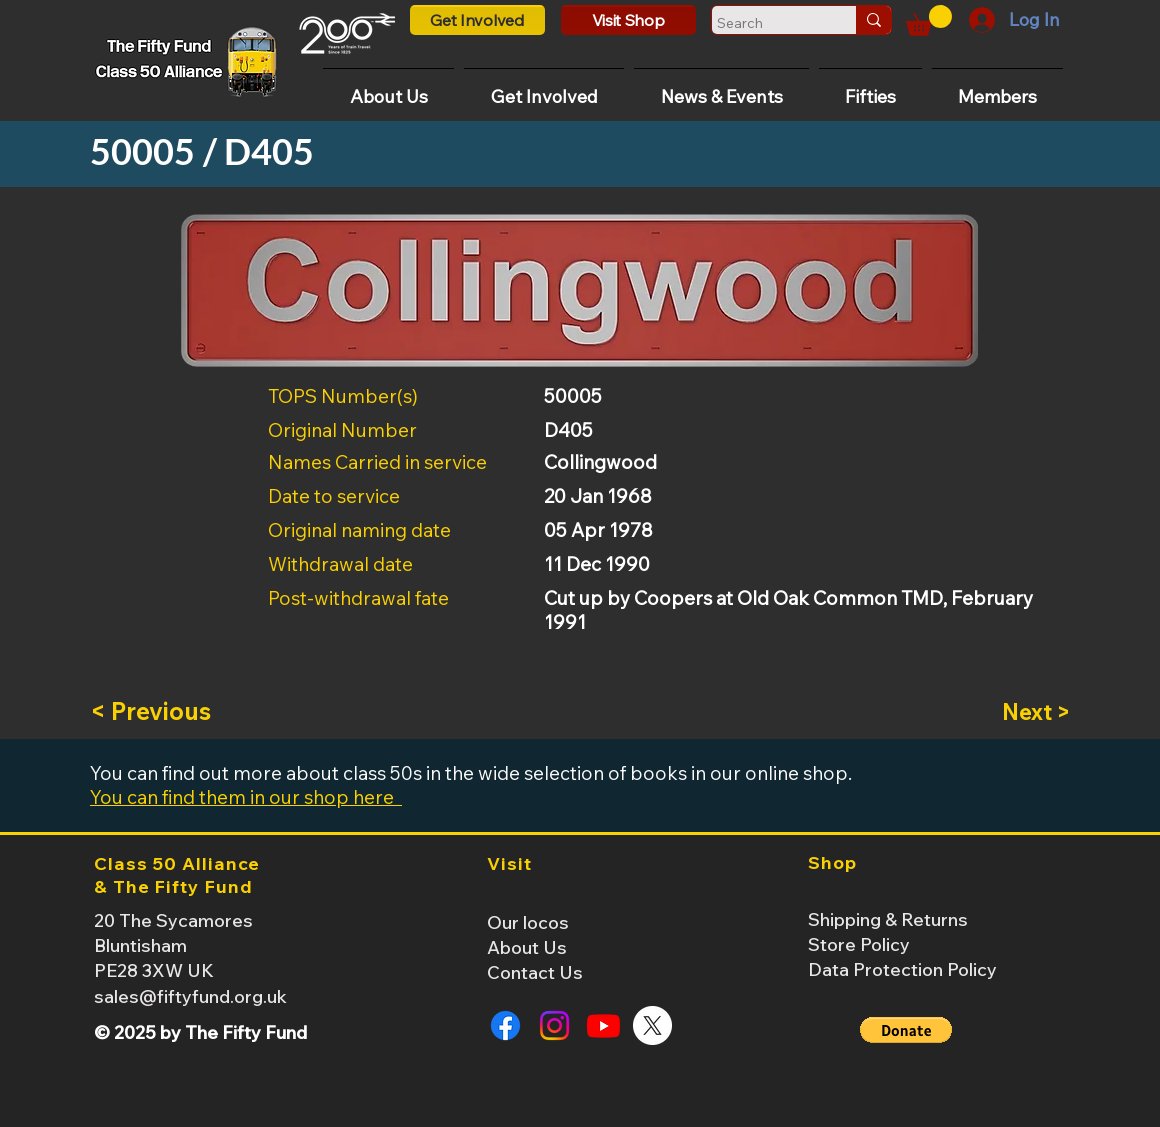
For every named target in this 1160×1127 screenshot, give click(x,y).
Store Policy (859, 944)
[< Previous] (156, 712)
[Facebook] (505, 1025)
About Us (527, 947)
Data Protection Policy (902, 969)
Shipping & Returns (888, 919)
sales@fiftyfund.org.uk (190, 996)
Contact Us (535, 972)
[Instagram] (554, 1025)
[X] (652, 1025)
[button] (929, 20)
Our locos (528, 922)
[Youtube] (603, 1025)
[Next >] (1020, 712)
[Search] (765, 23)
